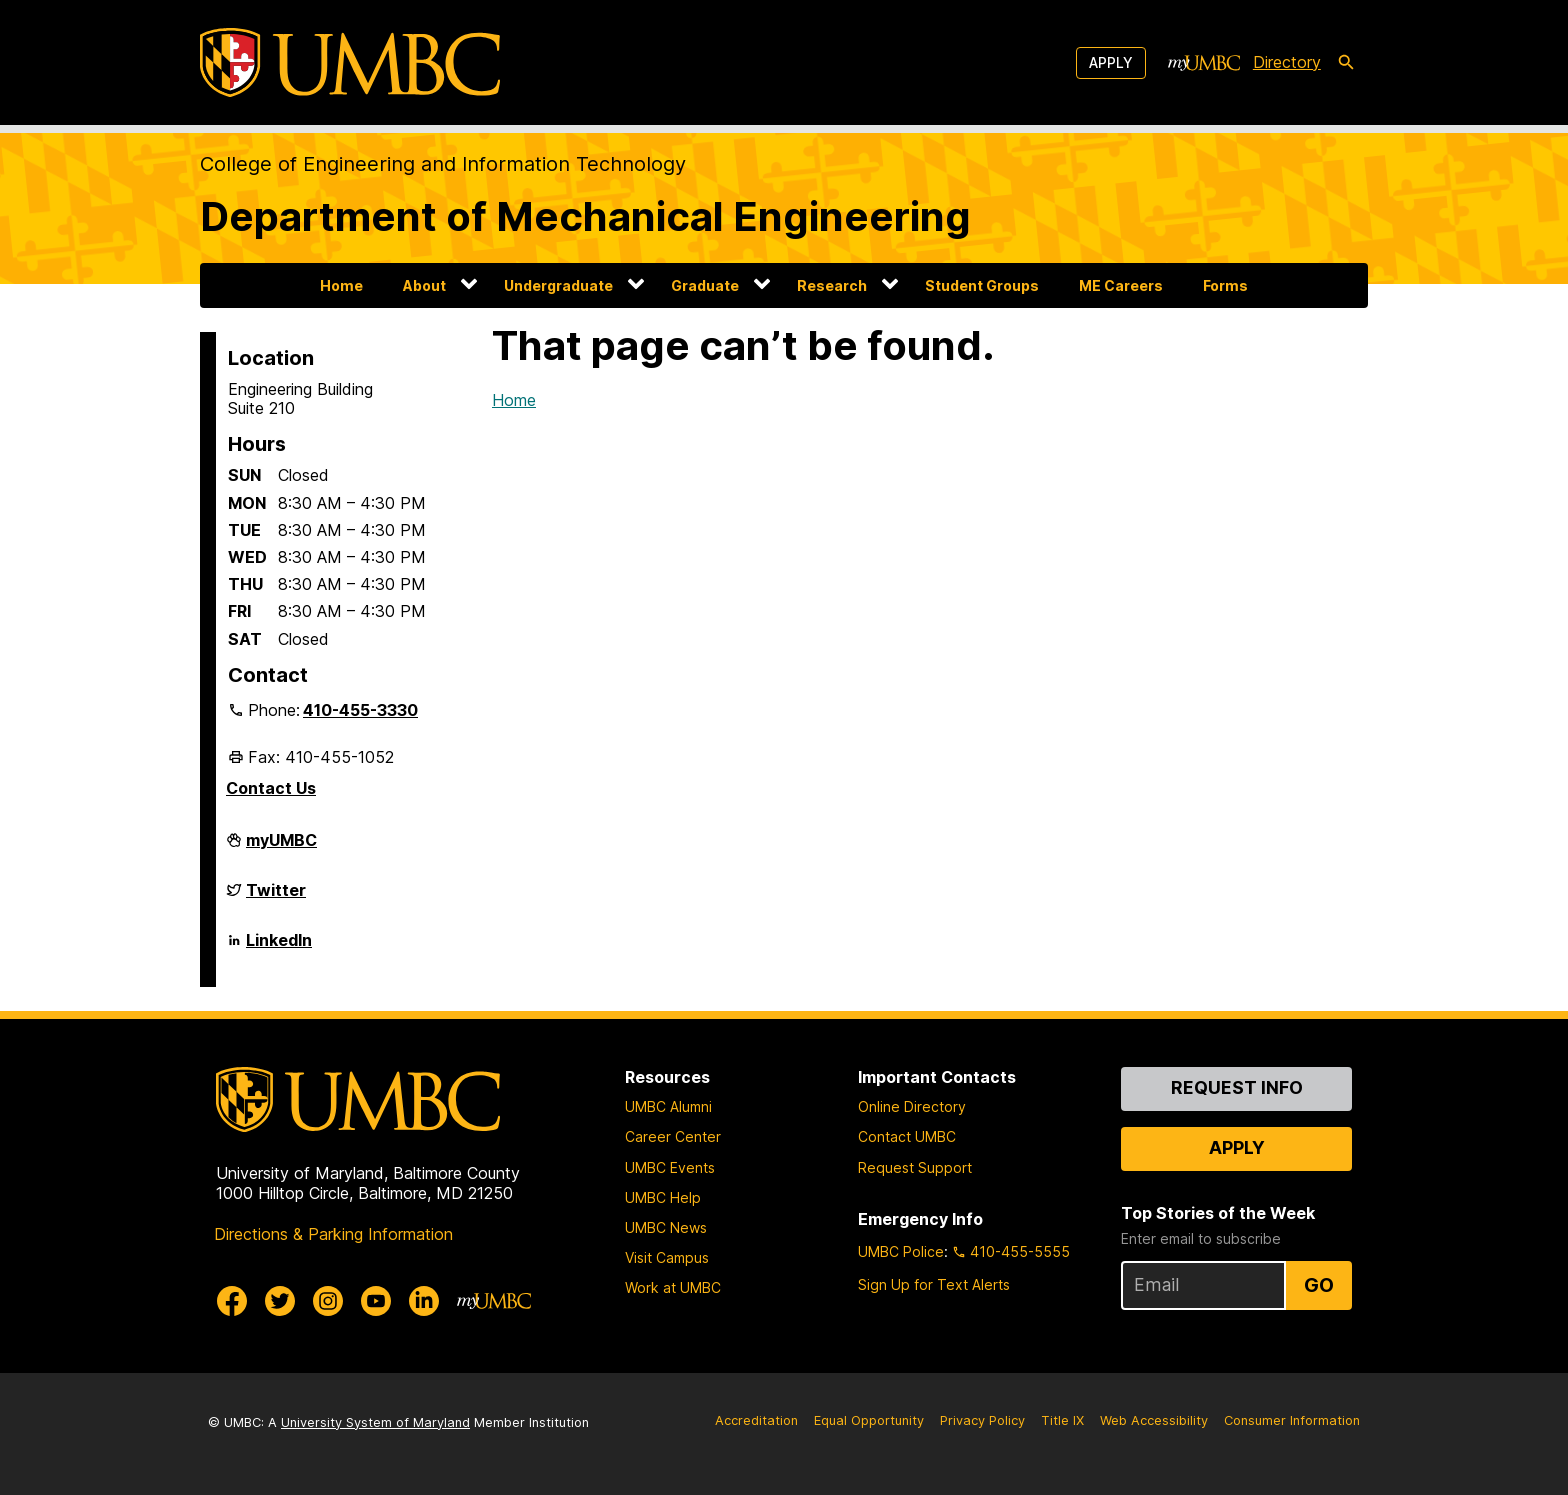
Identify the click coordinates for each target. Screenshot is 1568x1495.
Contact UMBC (907, 1136)
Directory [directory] (1287, 62)
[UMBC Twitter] (280, 1301)
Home (341, 285)
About (424, 285)
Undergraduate (558, 285)
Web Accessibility (1154, 1420)
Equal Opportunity (869, 1420)
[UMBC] (350, 62)
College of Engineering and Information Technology (443, 164)
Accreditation (756, 1420)
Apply (1111, 62)
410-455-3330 (360, 710)
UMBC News (666, 1227)
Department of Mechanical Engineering (585, 216)
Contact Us (271, 788)
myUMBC (281, 848)
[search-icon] (1346, 63)
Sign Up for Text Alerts (934, 1284)
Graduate (705, 285)
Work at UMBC (673, 1287)
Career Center (673, 1136)
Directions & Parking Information (333, 1234)
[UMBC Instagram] (328, 1301)
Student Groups (982, 285)
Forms (1225, 285)
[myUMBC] (1204, 63)
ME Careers (1121, 285)
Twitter (276, 898)
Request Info (1237, 1087)
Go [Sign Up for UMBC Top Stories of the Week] (1319, 1285)
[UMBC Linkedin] (424, 1301)
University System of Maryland (375, 1422)
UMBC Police (901, 1251)
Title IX (1062, 1420)
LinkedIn (279, 948)
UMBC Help (663, 1197)
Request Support (915, 1167)
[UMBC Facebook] (232, 1301)
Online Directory (912, 1106)
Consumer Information (1292, 1420)
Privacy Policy (982, 1420)
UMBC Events (670, 1167)
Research (832, 285)
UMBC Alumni (668, 1106)
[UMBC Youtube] (376, 1301)
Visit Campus (667, 1257)
